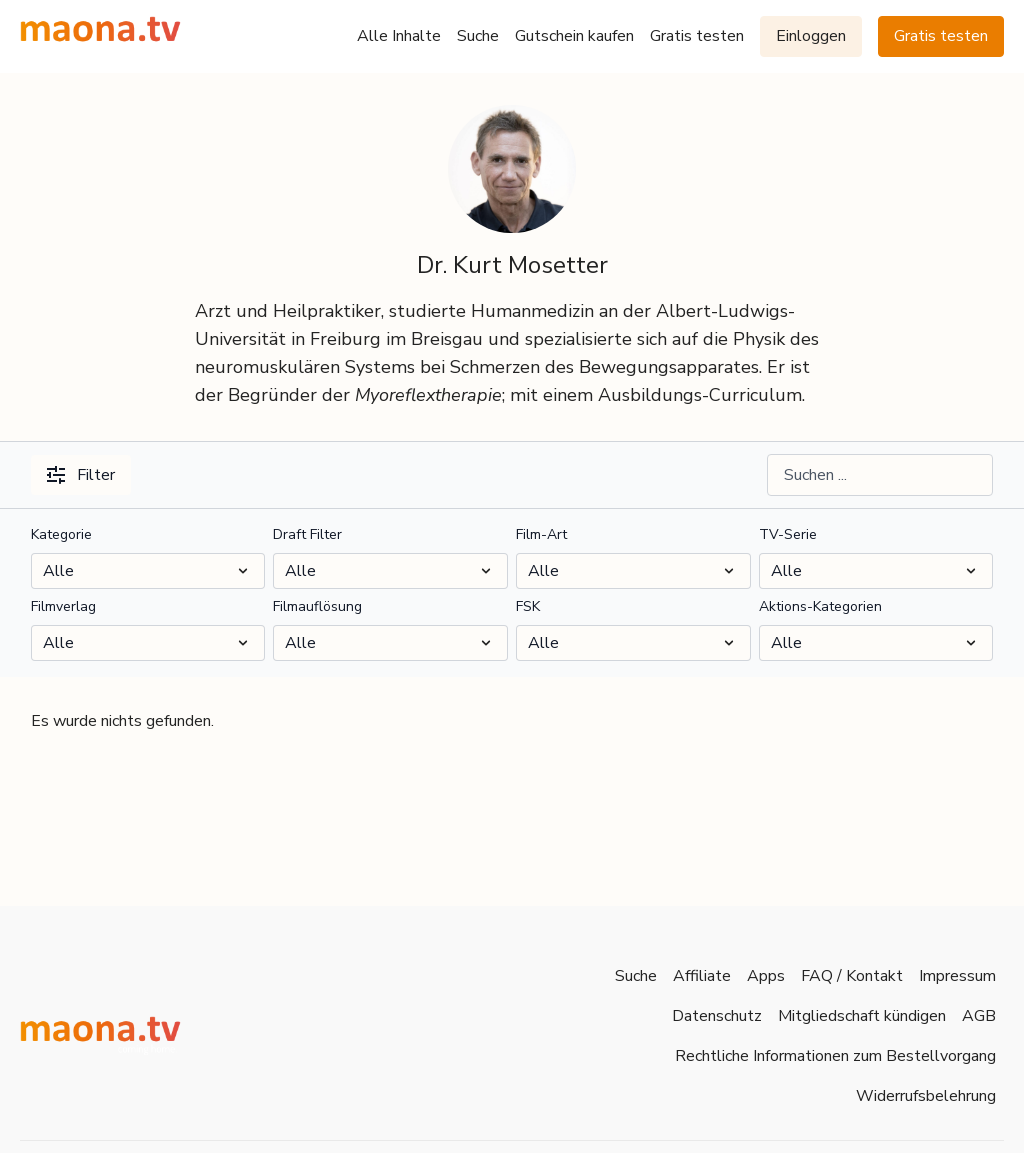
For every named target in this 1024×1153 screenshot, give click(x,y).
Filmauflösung (317, 606)
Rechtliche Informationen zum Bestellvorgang (835, 1056)
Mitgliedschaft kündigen (862, 1016)
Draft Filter (307, 534)
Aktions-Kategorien (820, 606)
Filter (81, 475)
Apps (766, 976)
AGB (979, 1016)
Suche (478, 36)
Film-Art (541, 534)
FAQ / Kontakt (852, 976)
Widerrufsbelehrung (926, 1096)
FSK (528, 606)
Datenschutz (717, 1016)
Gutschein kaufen (574, 36)
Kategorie (61, 534)
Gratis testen (697, 36)
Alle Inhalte (399, 36)
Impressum (957, 976)
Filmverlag (63, 606)
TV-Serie (788, 534)
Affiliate (702, 976)
